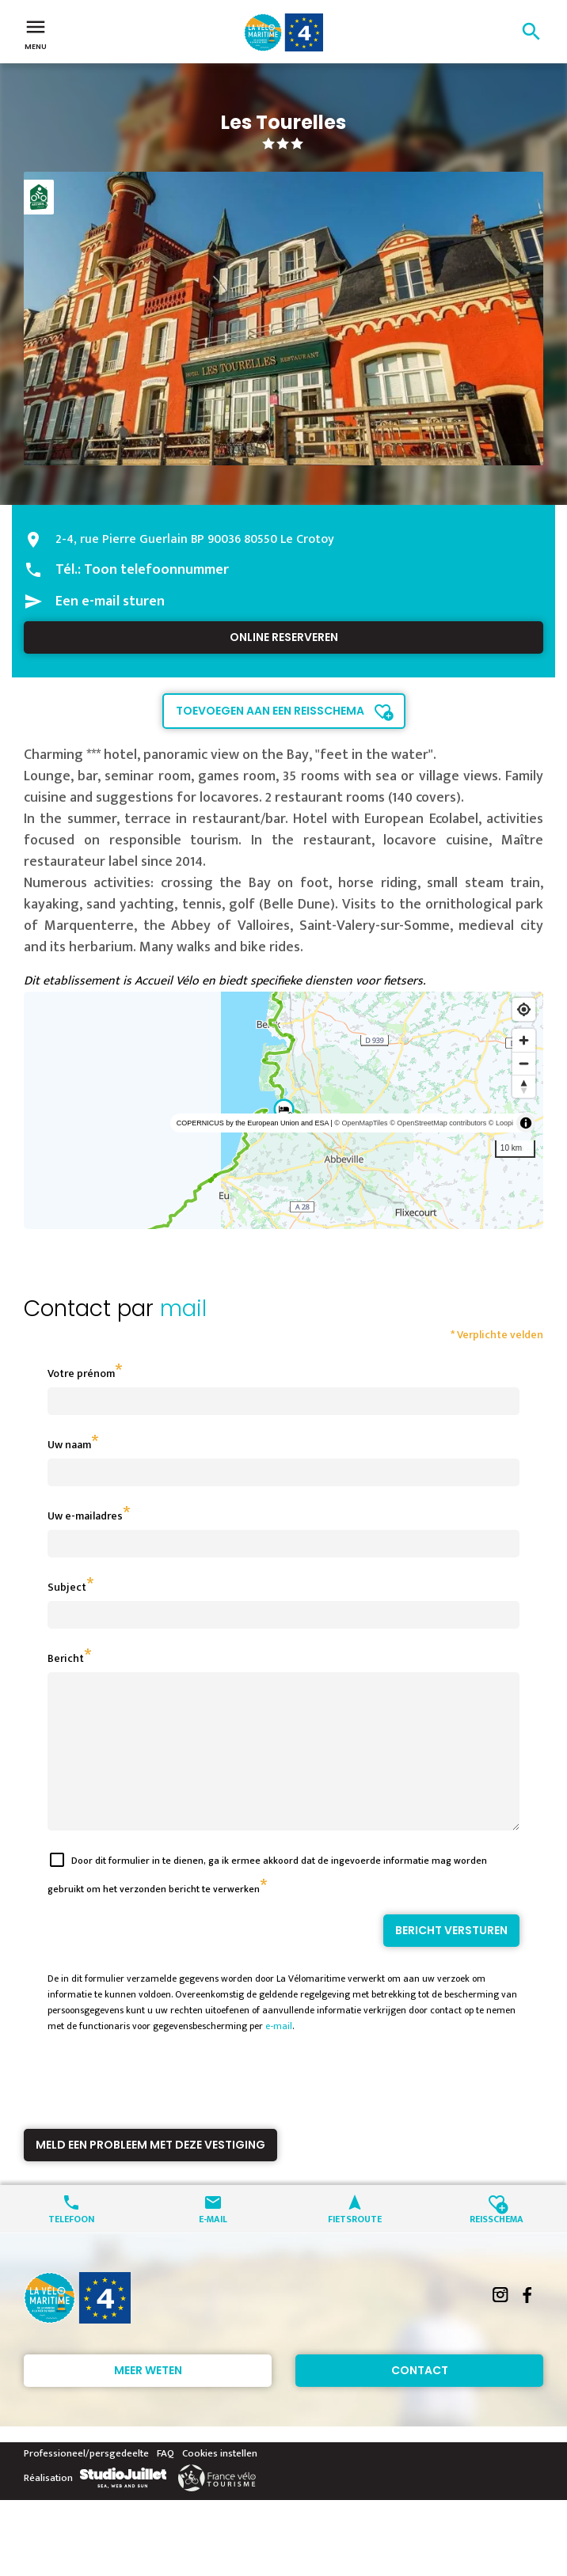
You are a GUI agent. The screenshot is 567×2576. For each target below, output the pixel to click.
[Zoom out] (523, 1063)
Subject (67, 1587)
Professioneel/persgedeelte (86, 2482)
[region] (283, 1110)
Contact (419, 2399)
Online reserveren (284, 637)
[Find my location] (523, 1009)
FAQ (165, 2482)
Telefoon (71, 2246)
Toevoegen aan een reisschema (270, 711)
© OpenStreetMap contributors (438, 1123)
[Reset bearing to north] (523, 1086)
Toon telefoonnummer (156, 570)
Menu (36, 33)
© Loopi (501, 1123)
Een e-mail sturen (110, 601)
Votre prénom (81, 1373)
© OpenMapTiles (360, 1123)
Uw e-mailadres (85, 1516)
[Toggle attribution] (525, 1122)
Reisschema (496, 2246)
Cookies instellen (219, 2482)
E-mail (213, 2246)
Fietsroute (355, 2246)
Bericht (66, 1658)
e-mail (278, 2054)
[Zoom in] (523, 1040)
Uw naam (69, 1445)
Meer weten (148, 2399)
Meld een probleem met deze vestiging (150, 2173)
